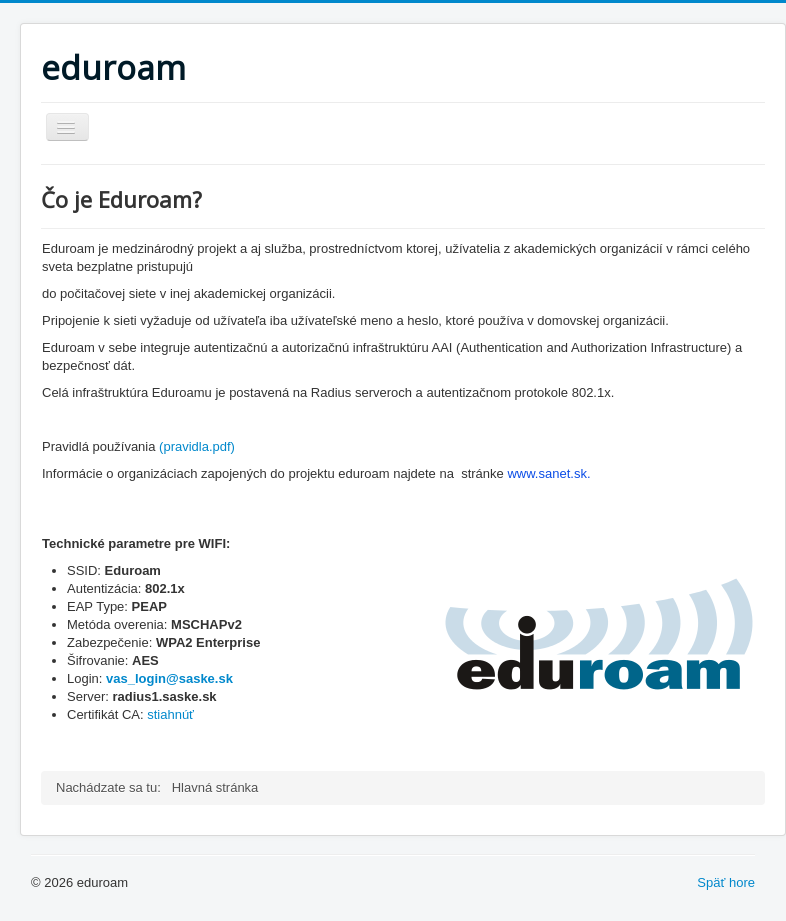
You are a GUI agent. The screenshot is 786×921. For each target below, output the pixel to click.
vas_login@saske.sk (169, 678)
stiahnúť (170, 714)
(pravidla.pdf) (197, 446)
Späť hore (726, 882)
